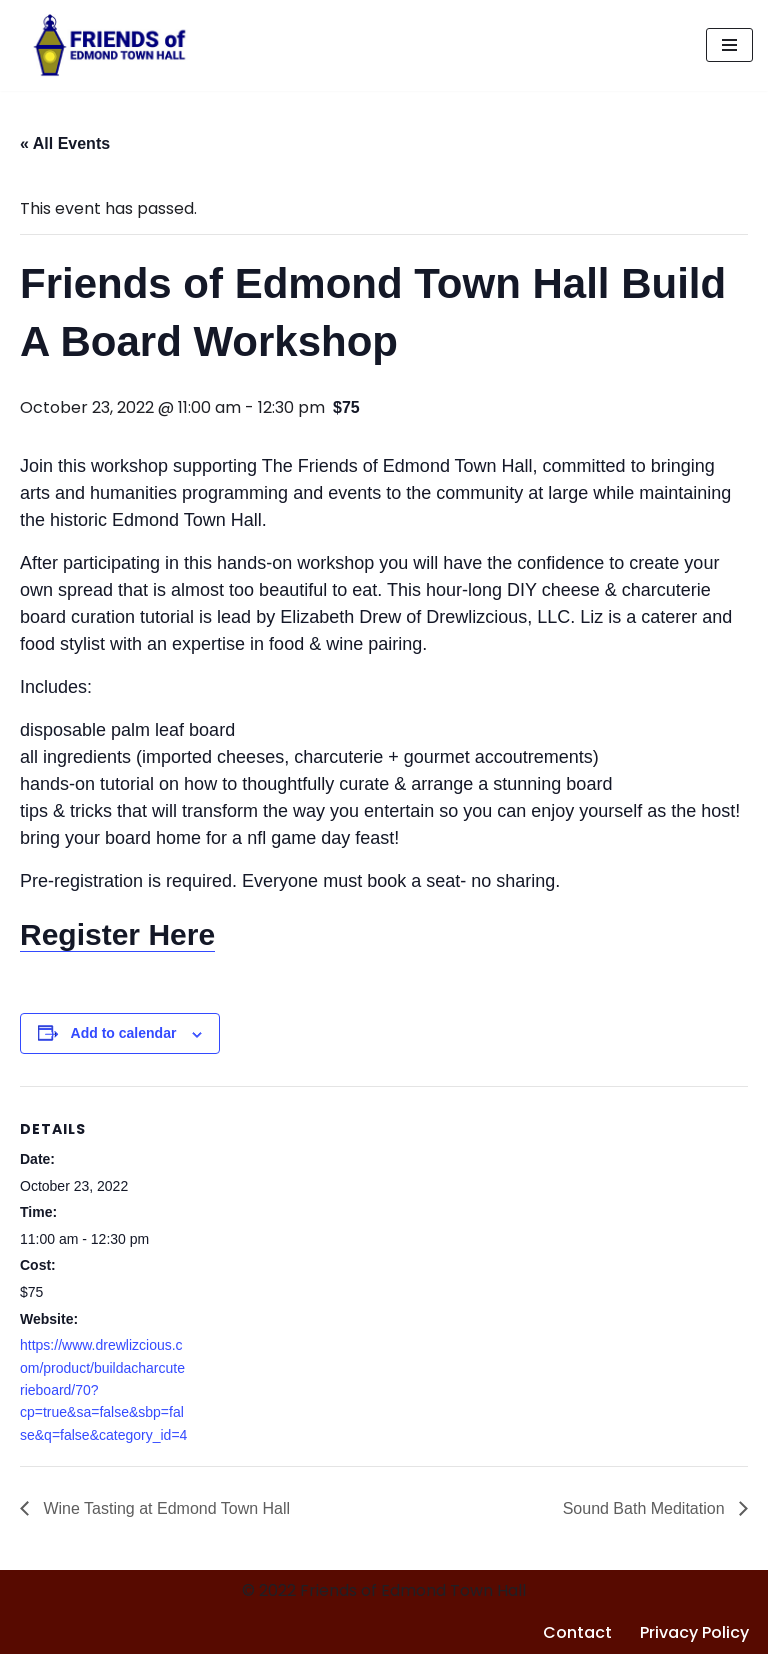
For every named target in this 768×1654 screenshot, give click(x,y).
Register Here (117, 934)
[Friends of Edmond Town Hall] (104, 45)
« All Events (65, 143)
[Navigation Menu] (729, 45)
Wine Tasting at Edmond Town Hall (164, 1508)
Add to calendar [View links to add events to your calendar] (124, 1033)
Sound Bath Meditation (646, 1508)
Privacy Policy (694, 1632)
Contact (577, 1632)
